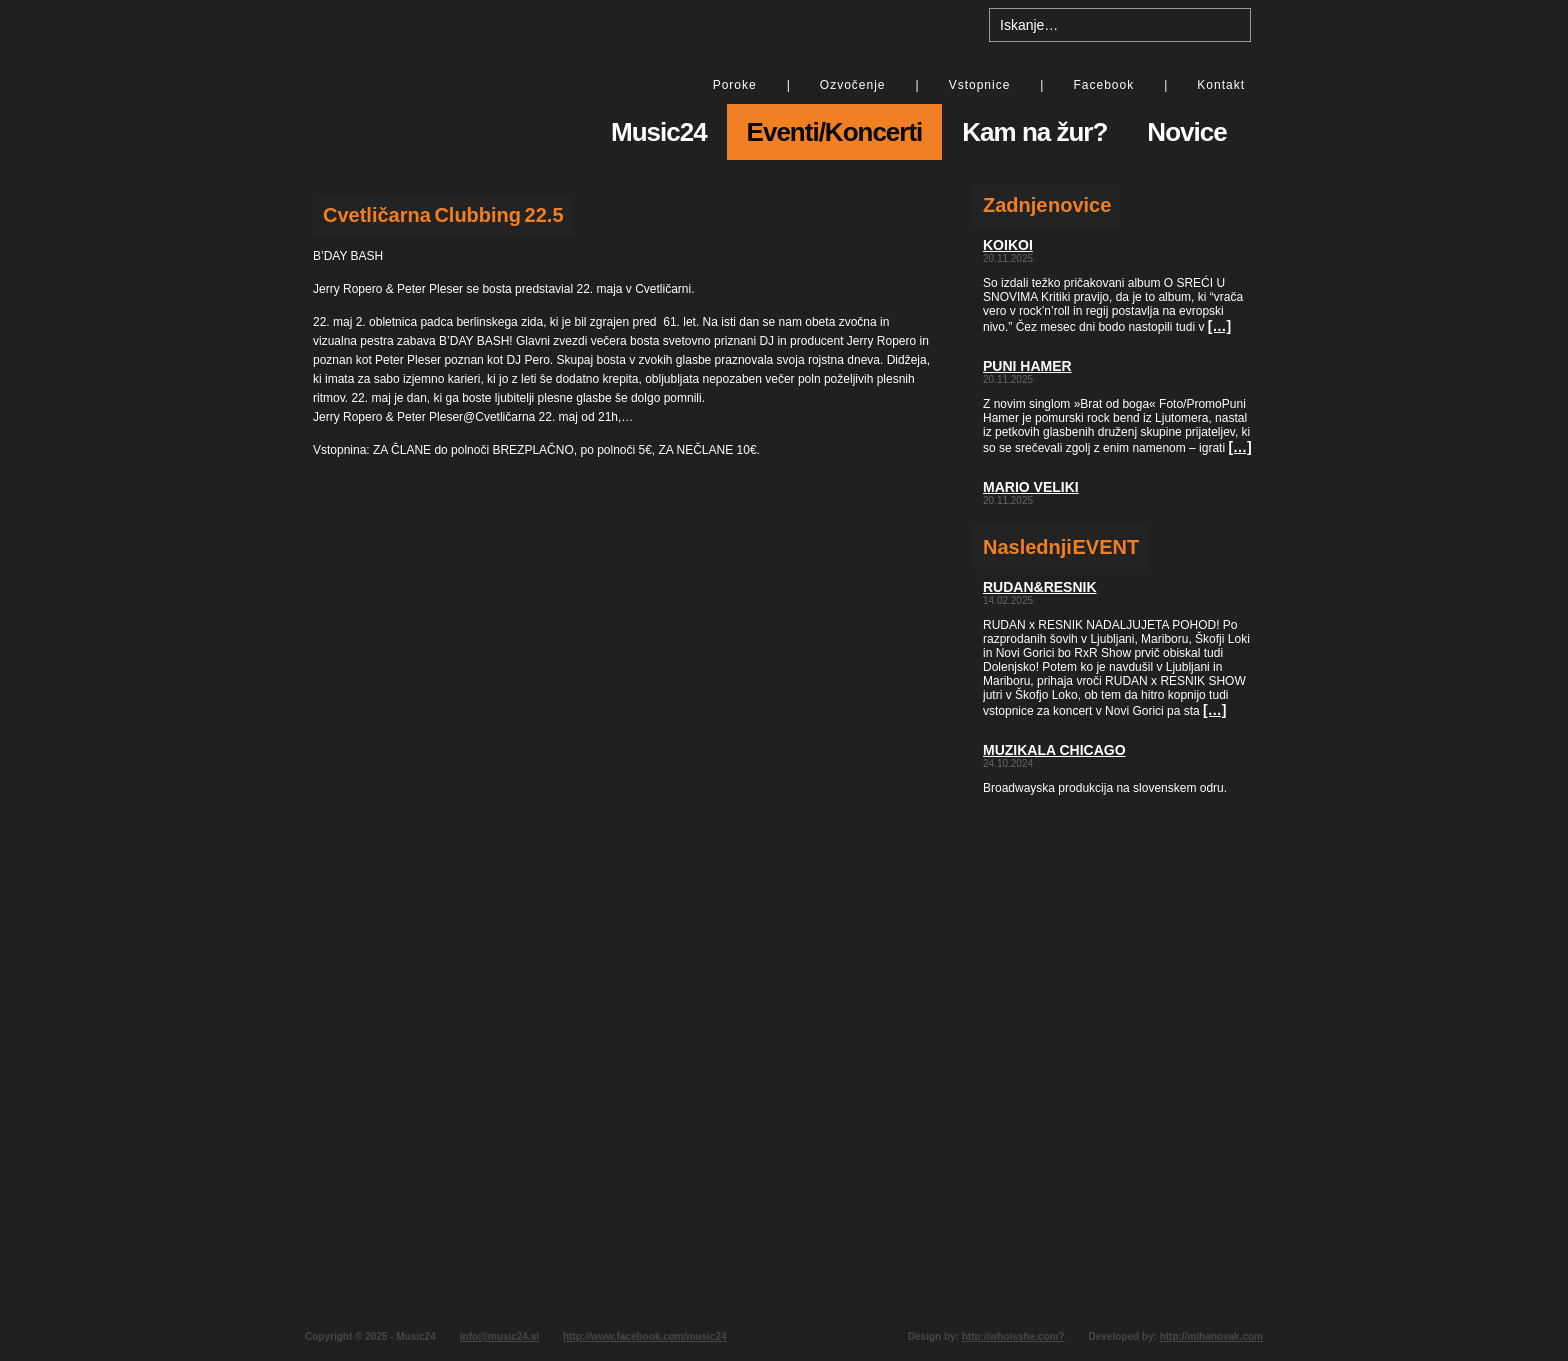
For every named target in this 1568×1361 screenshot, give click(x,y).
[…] (1219, 326)
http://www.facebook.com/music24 (645, 1336)
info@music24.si (499, 1336)
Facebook (1103, 85)
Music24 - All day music (434, 87)
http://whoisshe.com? (1013, 1336)
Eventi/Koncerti (835, 132)
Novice (1186, 132)
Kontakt (1221, 85)
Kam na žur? (1034, 132)
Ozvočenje (853, 85)
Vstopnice (980, 85)
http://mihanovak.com (1211, 1336)
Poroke (735, 85)
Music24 (659, 132)
